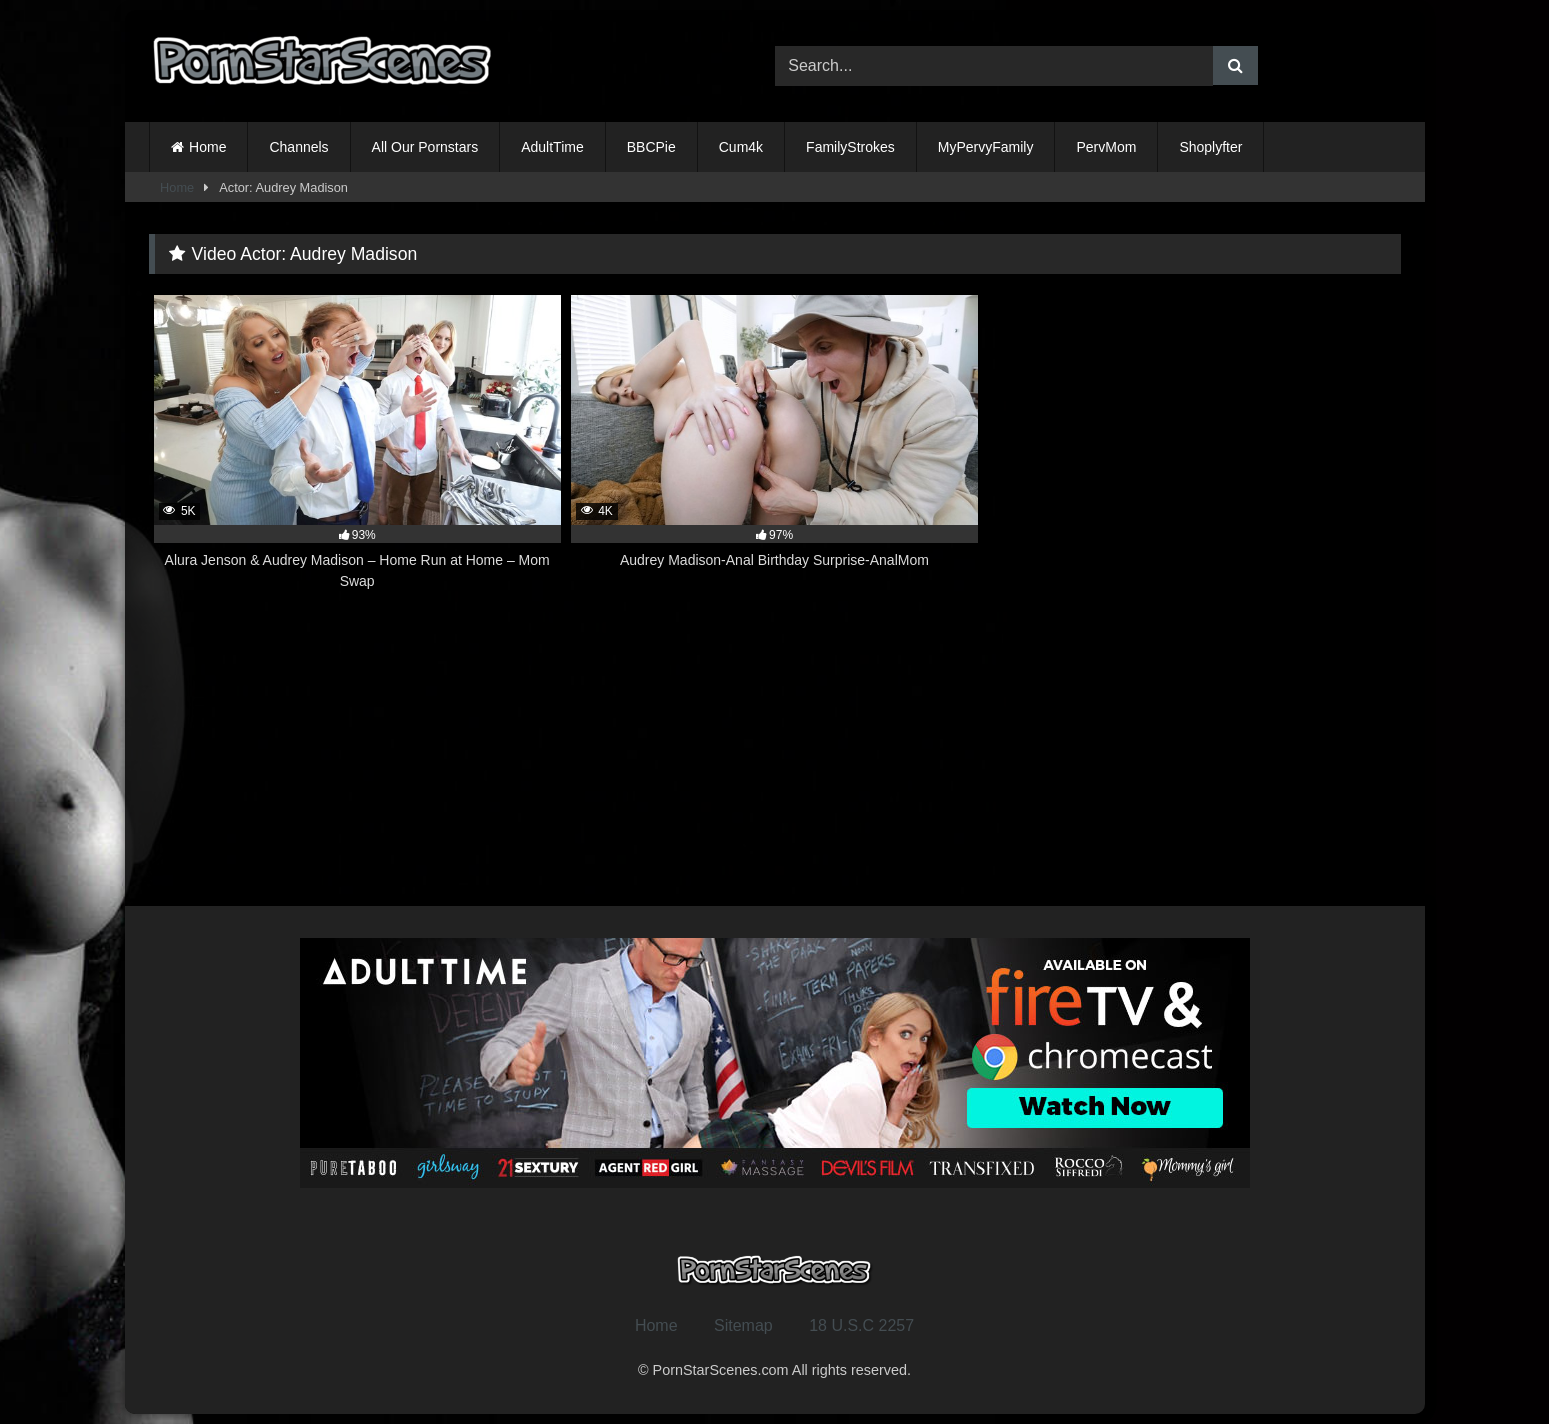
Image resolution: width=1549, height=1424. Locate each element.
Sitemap (743, 1325)
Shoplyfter (1210, 147)
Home (207, 147)
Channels (298, 147)
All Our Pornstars (425, 147)
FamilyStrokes (850, 147)
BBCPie (651, 147)
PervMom (1106, 147)
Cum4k (741, 147)
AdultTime (552, 147)
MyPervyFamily (986, 147)
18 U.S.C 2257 (861, 1325)
